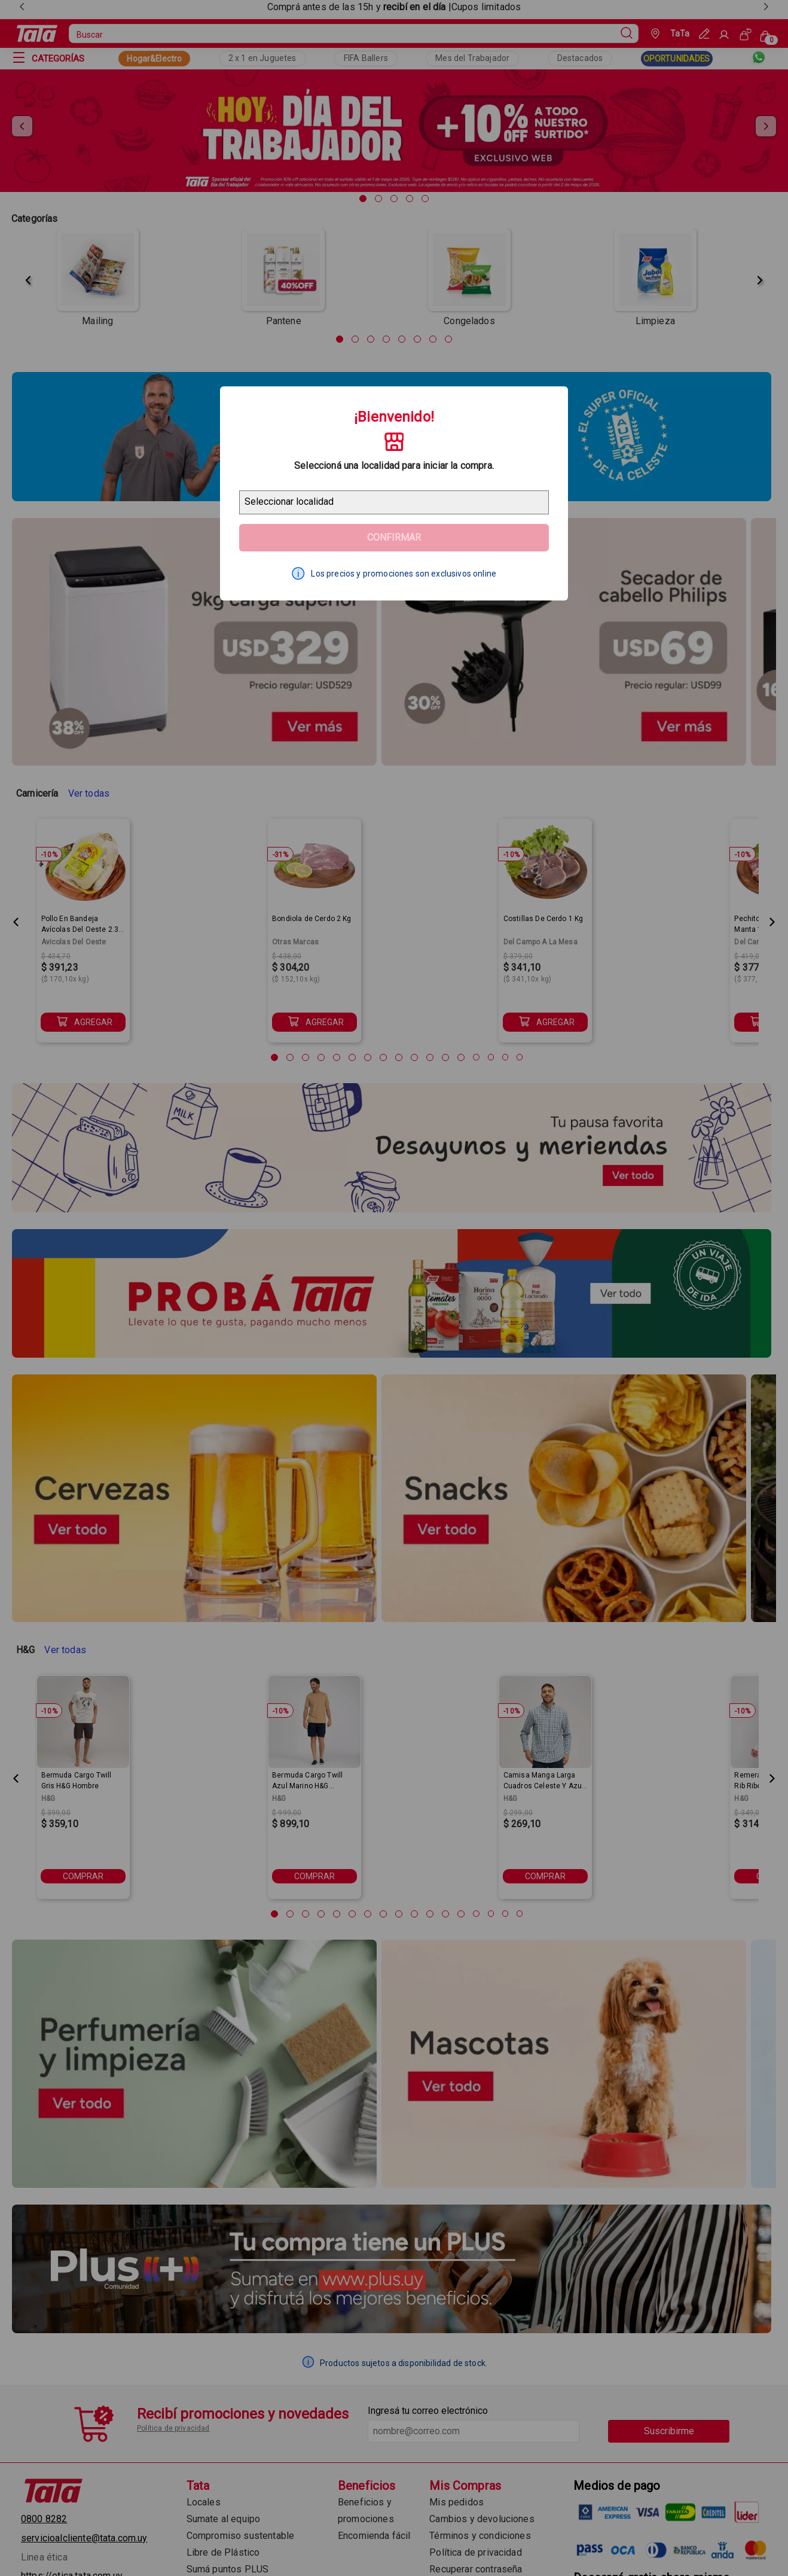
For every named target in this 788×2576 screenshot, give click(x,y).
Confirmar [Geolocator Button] (394, 537)
